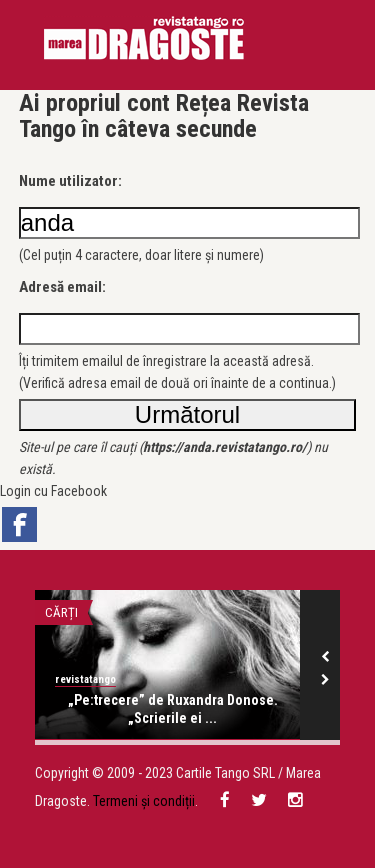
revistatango (85, 679)
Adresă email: (62, 287)
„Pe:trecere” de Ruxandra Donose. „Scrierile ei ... (173, 709)
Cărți (61, 612)
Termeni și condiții (144, 801)
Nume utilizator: (70, 181)
